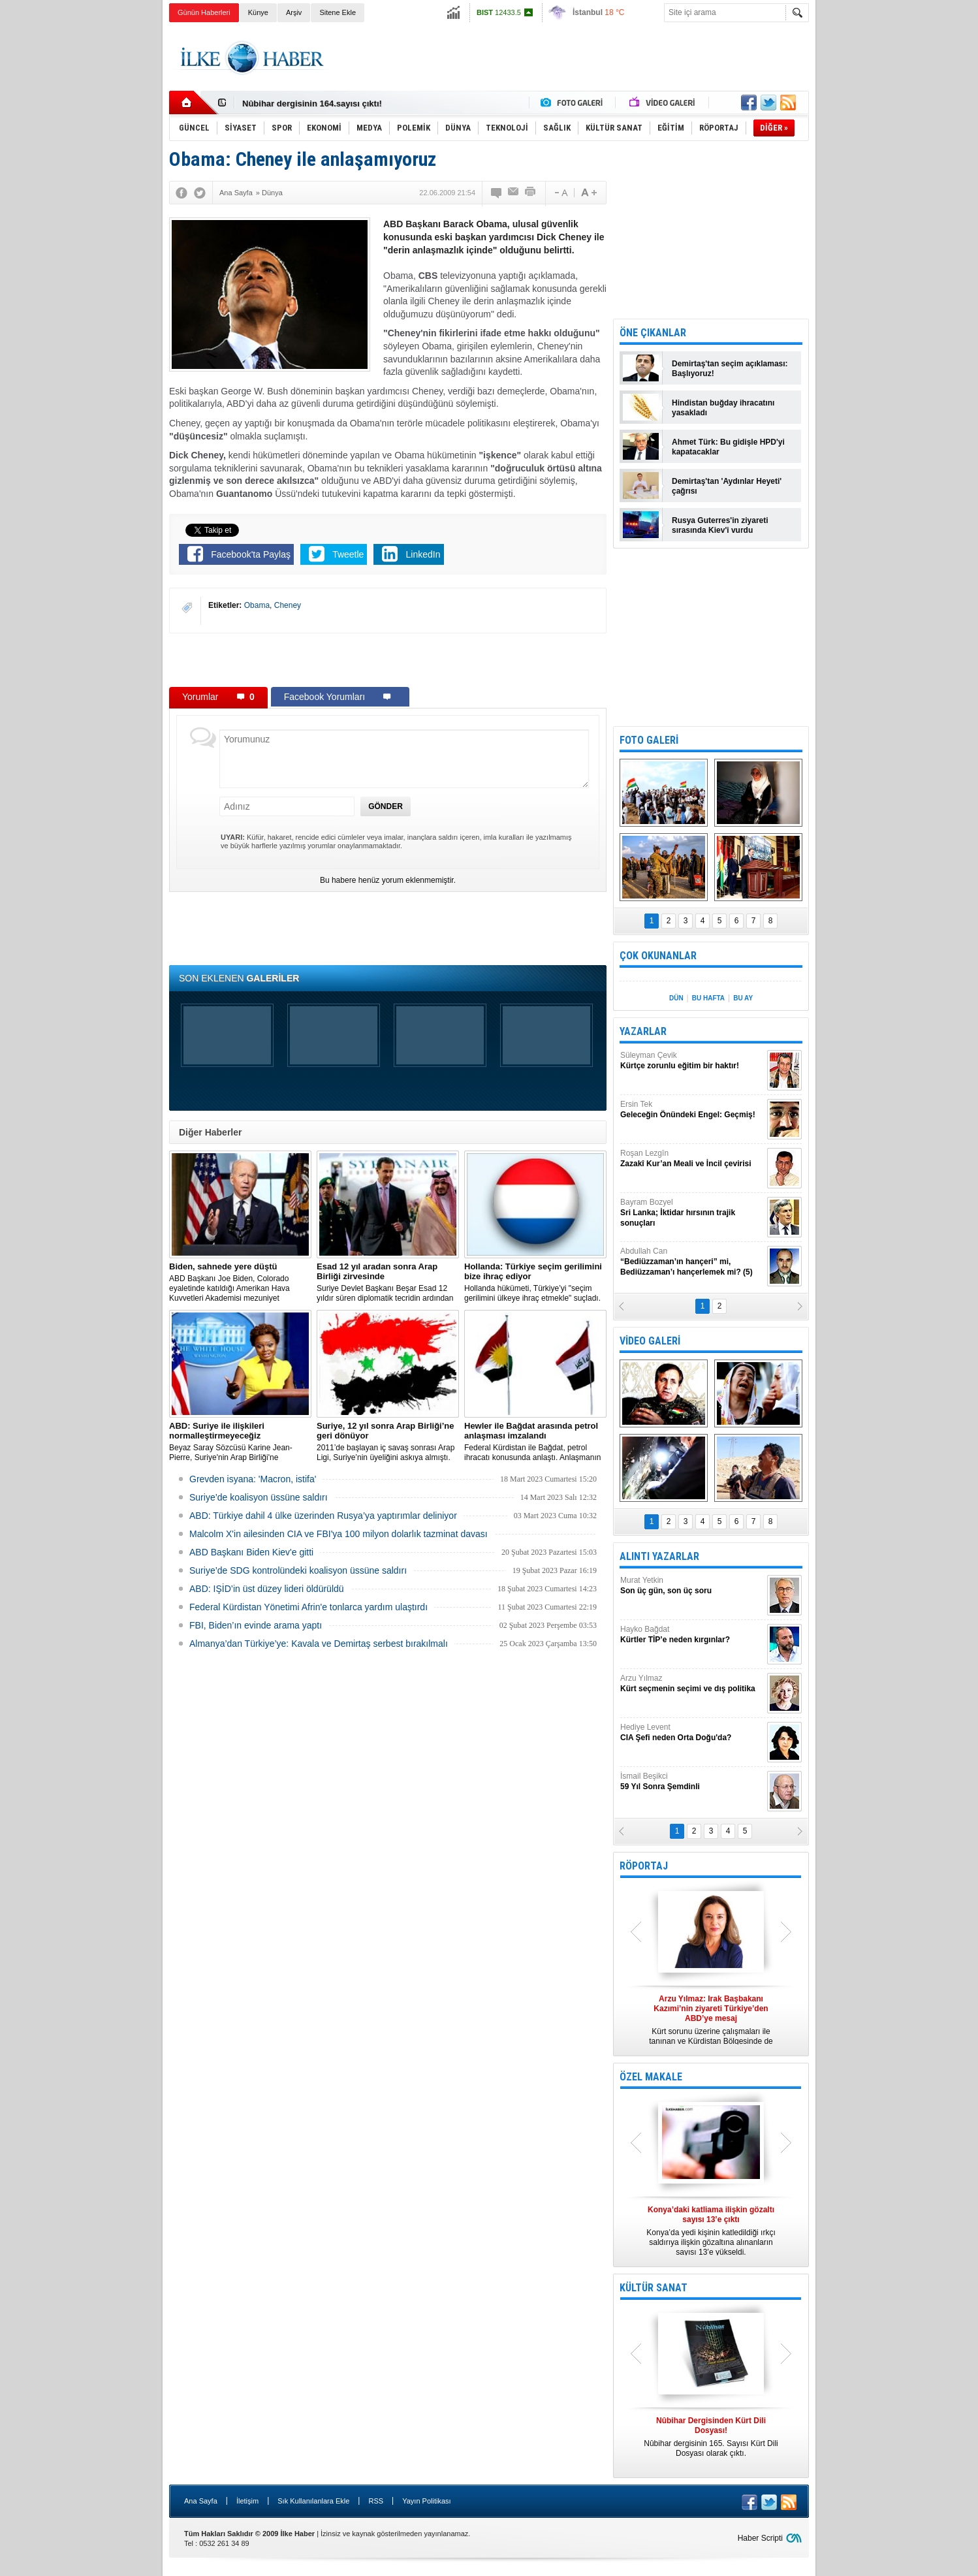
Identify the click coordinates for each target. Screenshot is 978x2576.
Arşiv (294, 12)
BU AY (743, 998)
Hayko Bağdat (692, 1635)
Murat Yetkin (692, 1586)
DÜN (676, 998)
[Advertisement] (874, 228)
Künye (258, 12)
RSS (375, 2501)
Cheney (287, 605)
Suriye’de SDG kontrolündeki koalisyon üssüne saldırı (298, 1570)
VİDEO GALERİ (650, 1341)
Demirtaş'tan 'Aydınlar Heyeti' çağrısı (726, 486)
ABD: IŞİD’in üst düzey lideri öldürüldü (266, 1588)
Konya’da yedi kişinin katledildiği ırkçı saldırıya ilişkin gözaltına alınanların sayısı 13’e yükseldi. (711, 2231)
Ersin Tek (692, 1110)
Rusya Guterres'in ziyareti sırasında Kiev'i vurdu (720, 525)
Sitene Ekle (337, 12)
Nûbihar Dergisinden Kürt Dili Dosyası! (320, 103)
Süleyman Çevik (692, 1061)
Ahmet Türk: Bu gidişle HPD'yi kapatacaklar (728, 446)
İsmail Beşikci (692, 1782)
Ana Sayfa (200, 2501)
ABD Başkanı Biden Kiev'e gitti (251, 1552)
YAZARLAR (643, 1031)
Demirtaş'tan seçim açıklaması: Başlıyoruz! (730, 368)
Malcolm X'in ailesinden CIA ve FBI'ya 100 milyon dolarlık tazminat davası (338, 1534)
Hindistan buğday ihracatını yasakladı (723, 407)
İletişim (247, 2501)
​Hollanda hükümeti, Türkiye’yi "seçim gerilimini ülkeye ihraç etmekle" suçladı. (535, 1282)
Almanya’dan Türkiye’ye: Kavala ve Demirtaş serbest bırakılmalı (318, 1643)
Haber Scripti (760, 2538)
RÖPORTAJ (644, 1866)
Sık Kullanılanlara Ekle (313, 2501)
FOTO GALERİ (649, 740)
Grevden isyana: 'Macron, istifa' (252, 1479)
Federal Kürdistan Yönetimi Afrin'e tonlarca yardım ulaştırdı (308, 1607)
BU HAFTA (708, 998)
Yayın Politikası (426, 2501)
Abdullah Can (692, 1262)
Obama (257, 605)
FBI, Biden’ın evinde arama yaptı (255, 1625)
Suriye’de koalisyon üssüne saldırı (258, 1497)
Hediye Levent (692, 1733)
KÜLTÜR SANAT (653, 2288)
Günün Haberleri (204, 12)
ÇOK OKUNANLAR (658, 955)
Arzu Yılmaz (692, 1684)
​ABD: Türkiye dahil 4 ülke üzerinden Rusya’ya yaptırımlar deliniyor (323, 1515)
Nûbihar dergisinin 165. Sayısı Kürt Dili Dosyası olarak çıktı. (711, 2437)
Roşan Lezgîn (692, 1159)
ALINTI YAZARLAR (659, 1556)
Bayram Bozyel (692, 1213)
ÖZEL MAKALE (651, 2077)
